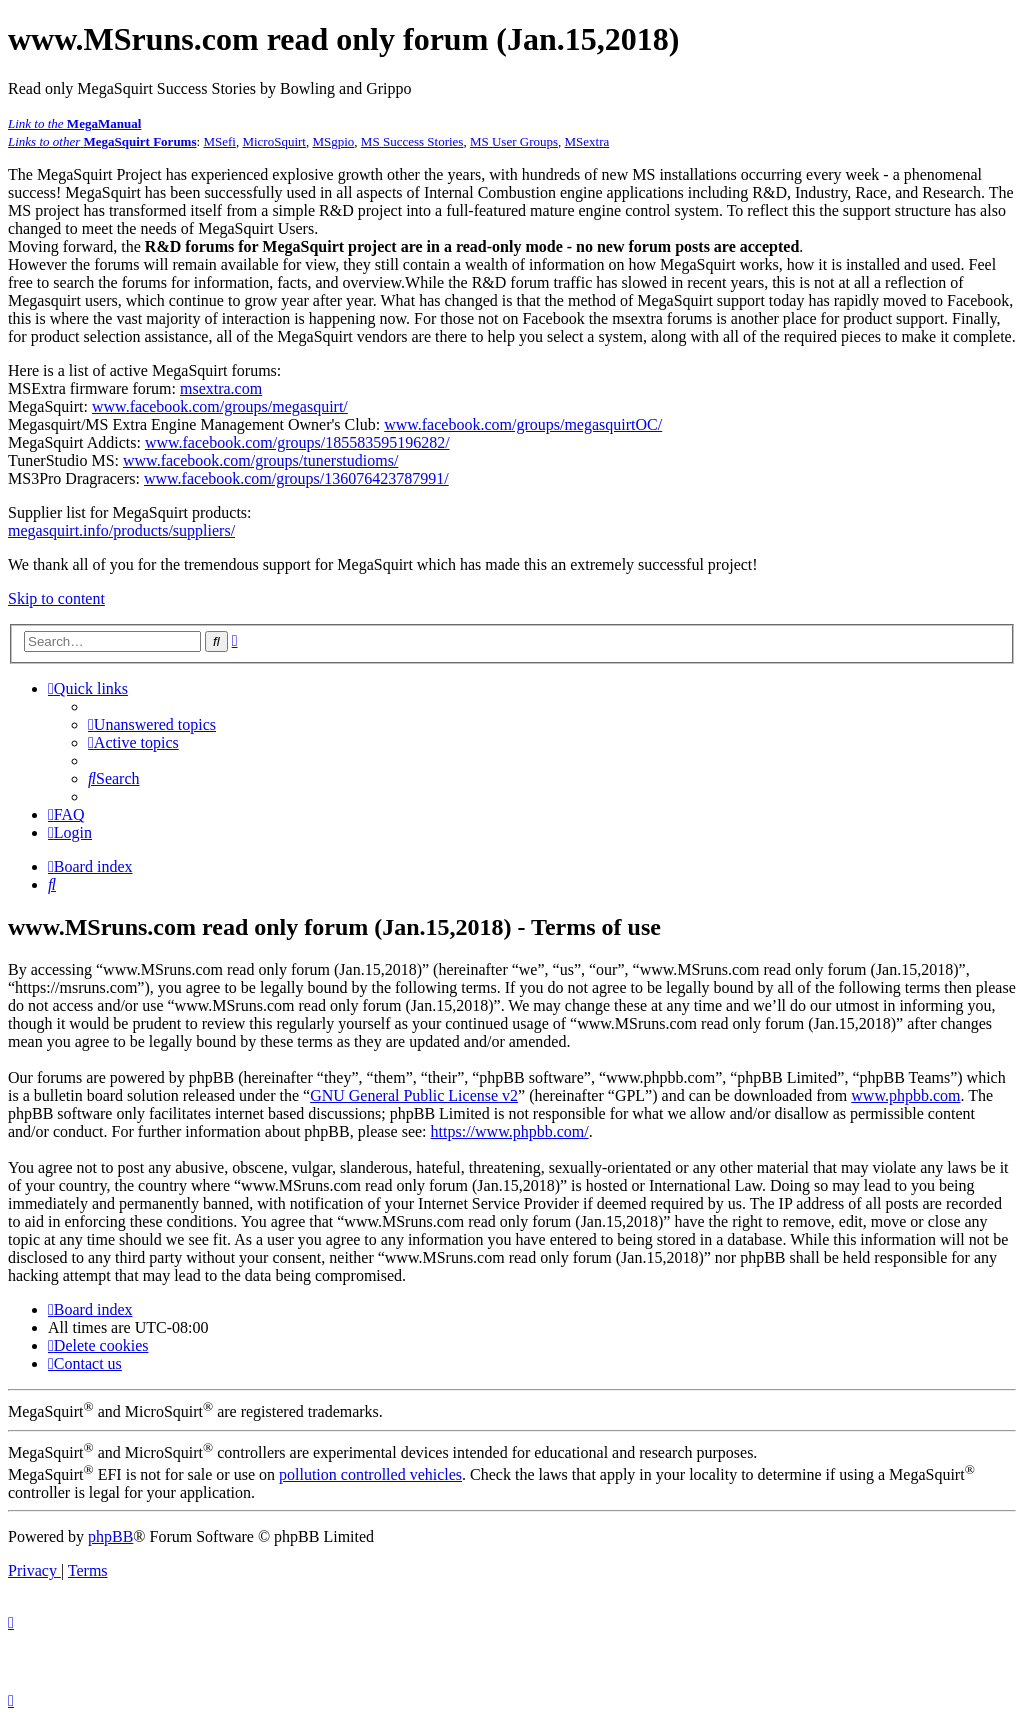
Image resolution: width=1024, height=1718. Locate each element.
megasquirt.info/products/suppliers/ (121, 530)
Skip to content (56, 598)
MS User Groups (514, 141)
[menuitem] (152, 724)
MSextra (587, 141)
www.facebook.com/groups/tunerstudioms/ (260, 460)
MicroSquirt (274, 141)
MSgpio (333, 141)
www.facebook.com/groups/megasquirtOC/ (523, 424)
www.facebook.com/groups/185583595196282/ (297, 442)
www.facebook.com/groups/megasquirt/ (220, 406)
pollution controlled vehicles (370, 1474)
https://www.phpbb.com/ (510, 1131)
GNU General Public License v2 (414, 1095)
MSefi (219, 141)
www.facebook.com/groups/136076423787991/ (296, 478)
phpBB (110, 1536)
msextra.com (221, 388)
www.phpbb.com (905, 1095)
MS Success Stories (412, 141)
